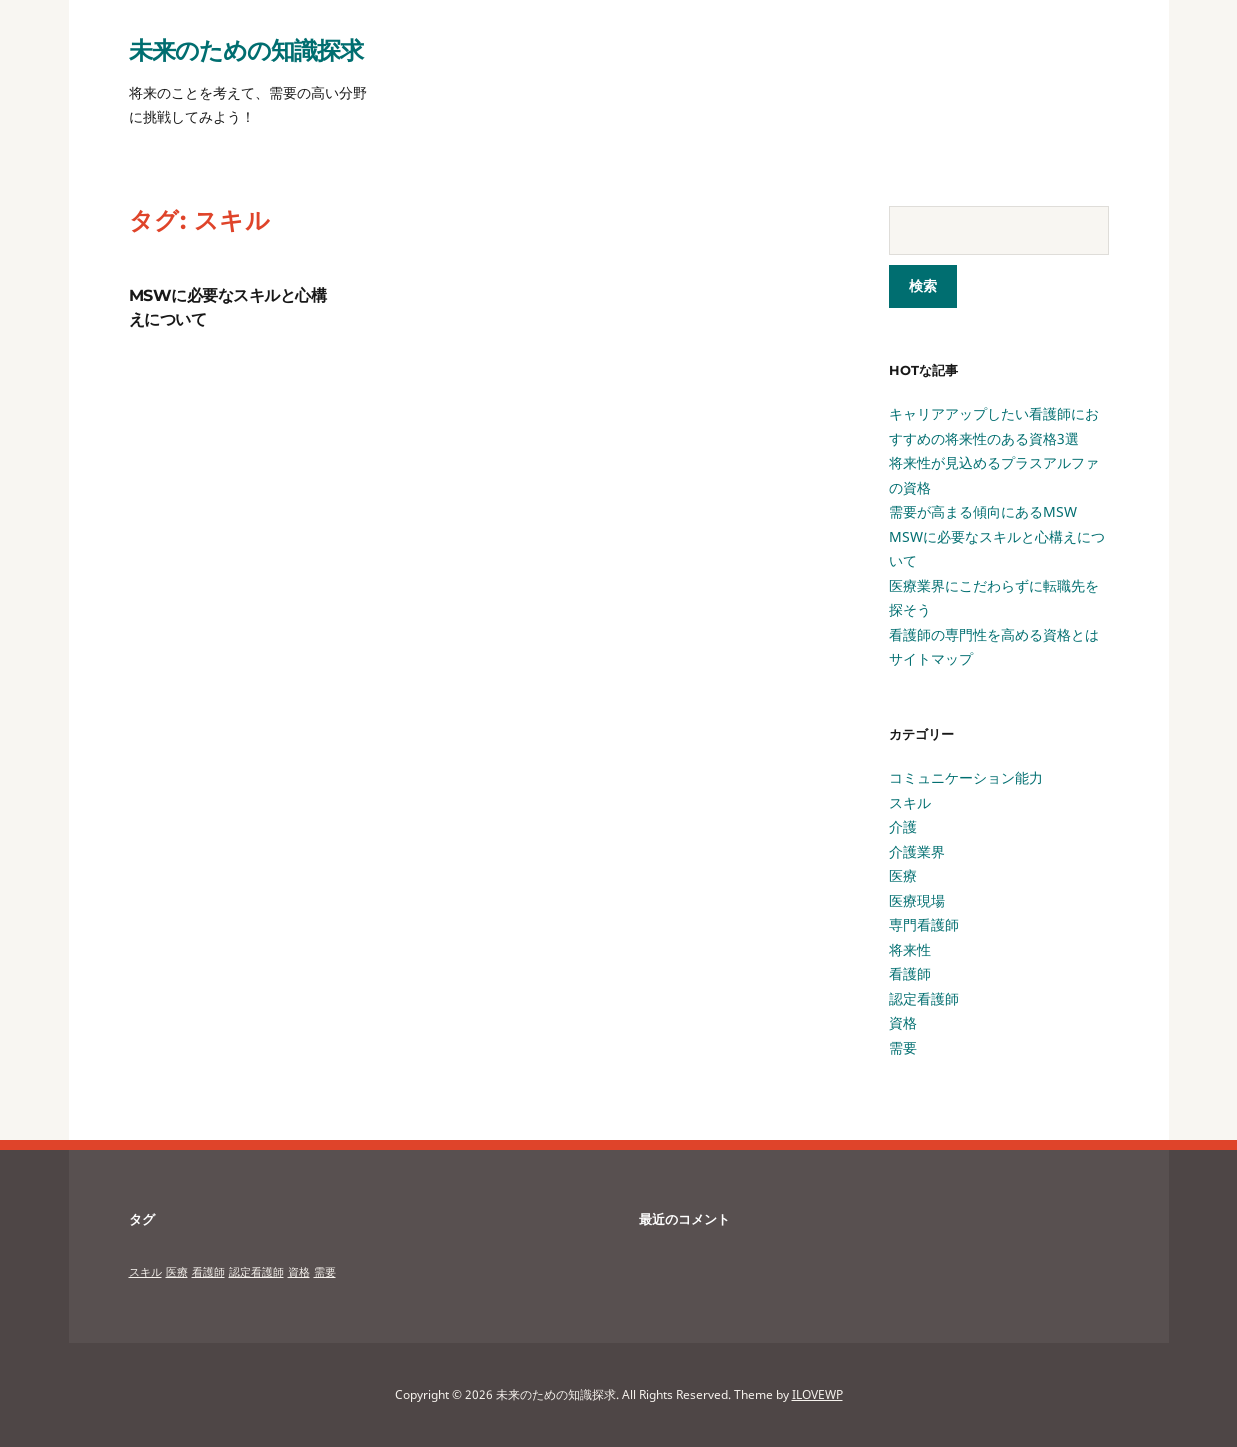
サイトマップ (931, 658)
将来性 (910, 949)
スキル (910, 802)
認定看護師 (924, 998)
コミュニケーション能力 (966, 777)
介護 (903, 826)
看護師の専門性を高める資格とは (994, 634)
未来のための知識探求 (246, 49)
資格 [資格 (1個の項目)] (299, 1272)
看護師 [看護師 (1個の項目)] (208, 1272)
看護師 (910, 973)
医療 (903, 875)
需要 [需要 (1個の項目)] (325, 1272)
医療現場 (917, 900)
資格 (903, 1022)
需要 (903, 1047)
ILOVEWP (817, 1394)
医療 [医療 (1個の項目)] (177, 1272)
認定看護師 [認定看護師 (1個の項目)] (256, 1272)
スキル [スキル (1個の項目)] (145, 1272)
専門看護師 (924, 924)
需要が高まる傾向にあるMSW (983, 511)
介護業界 (917, 851)
